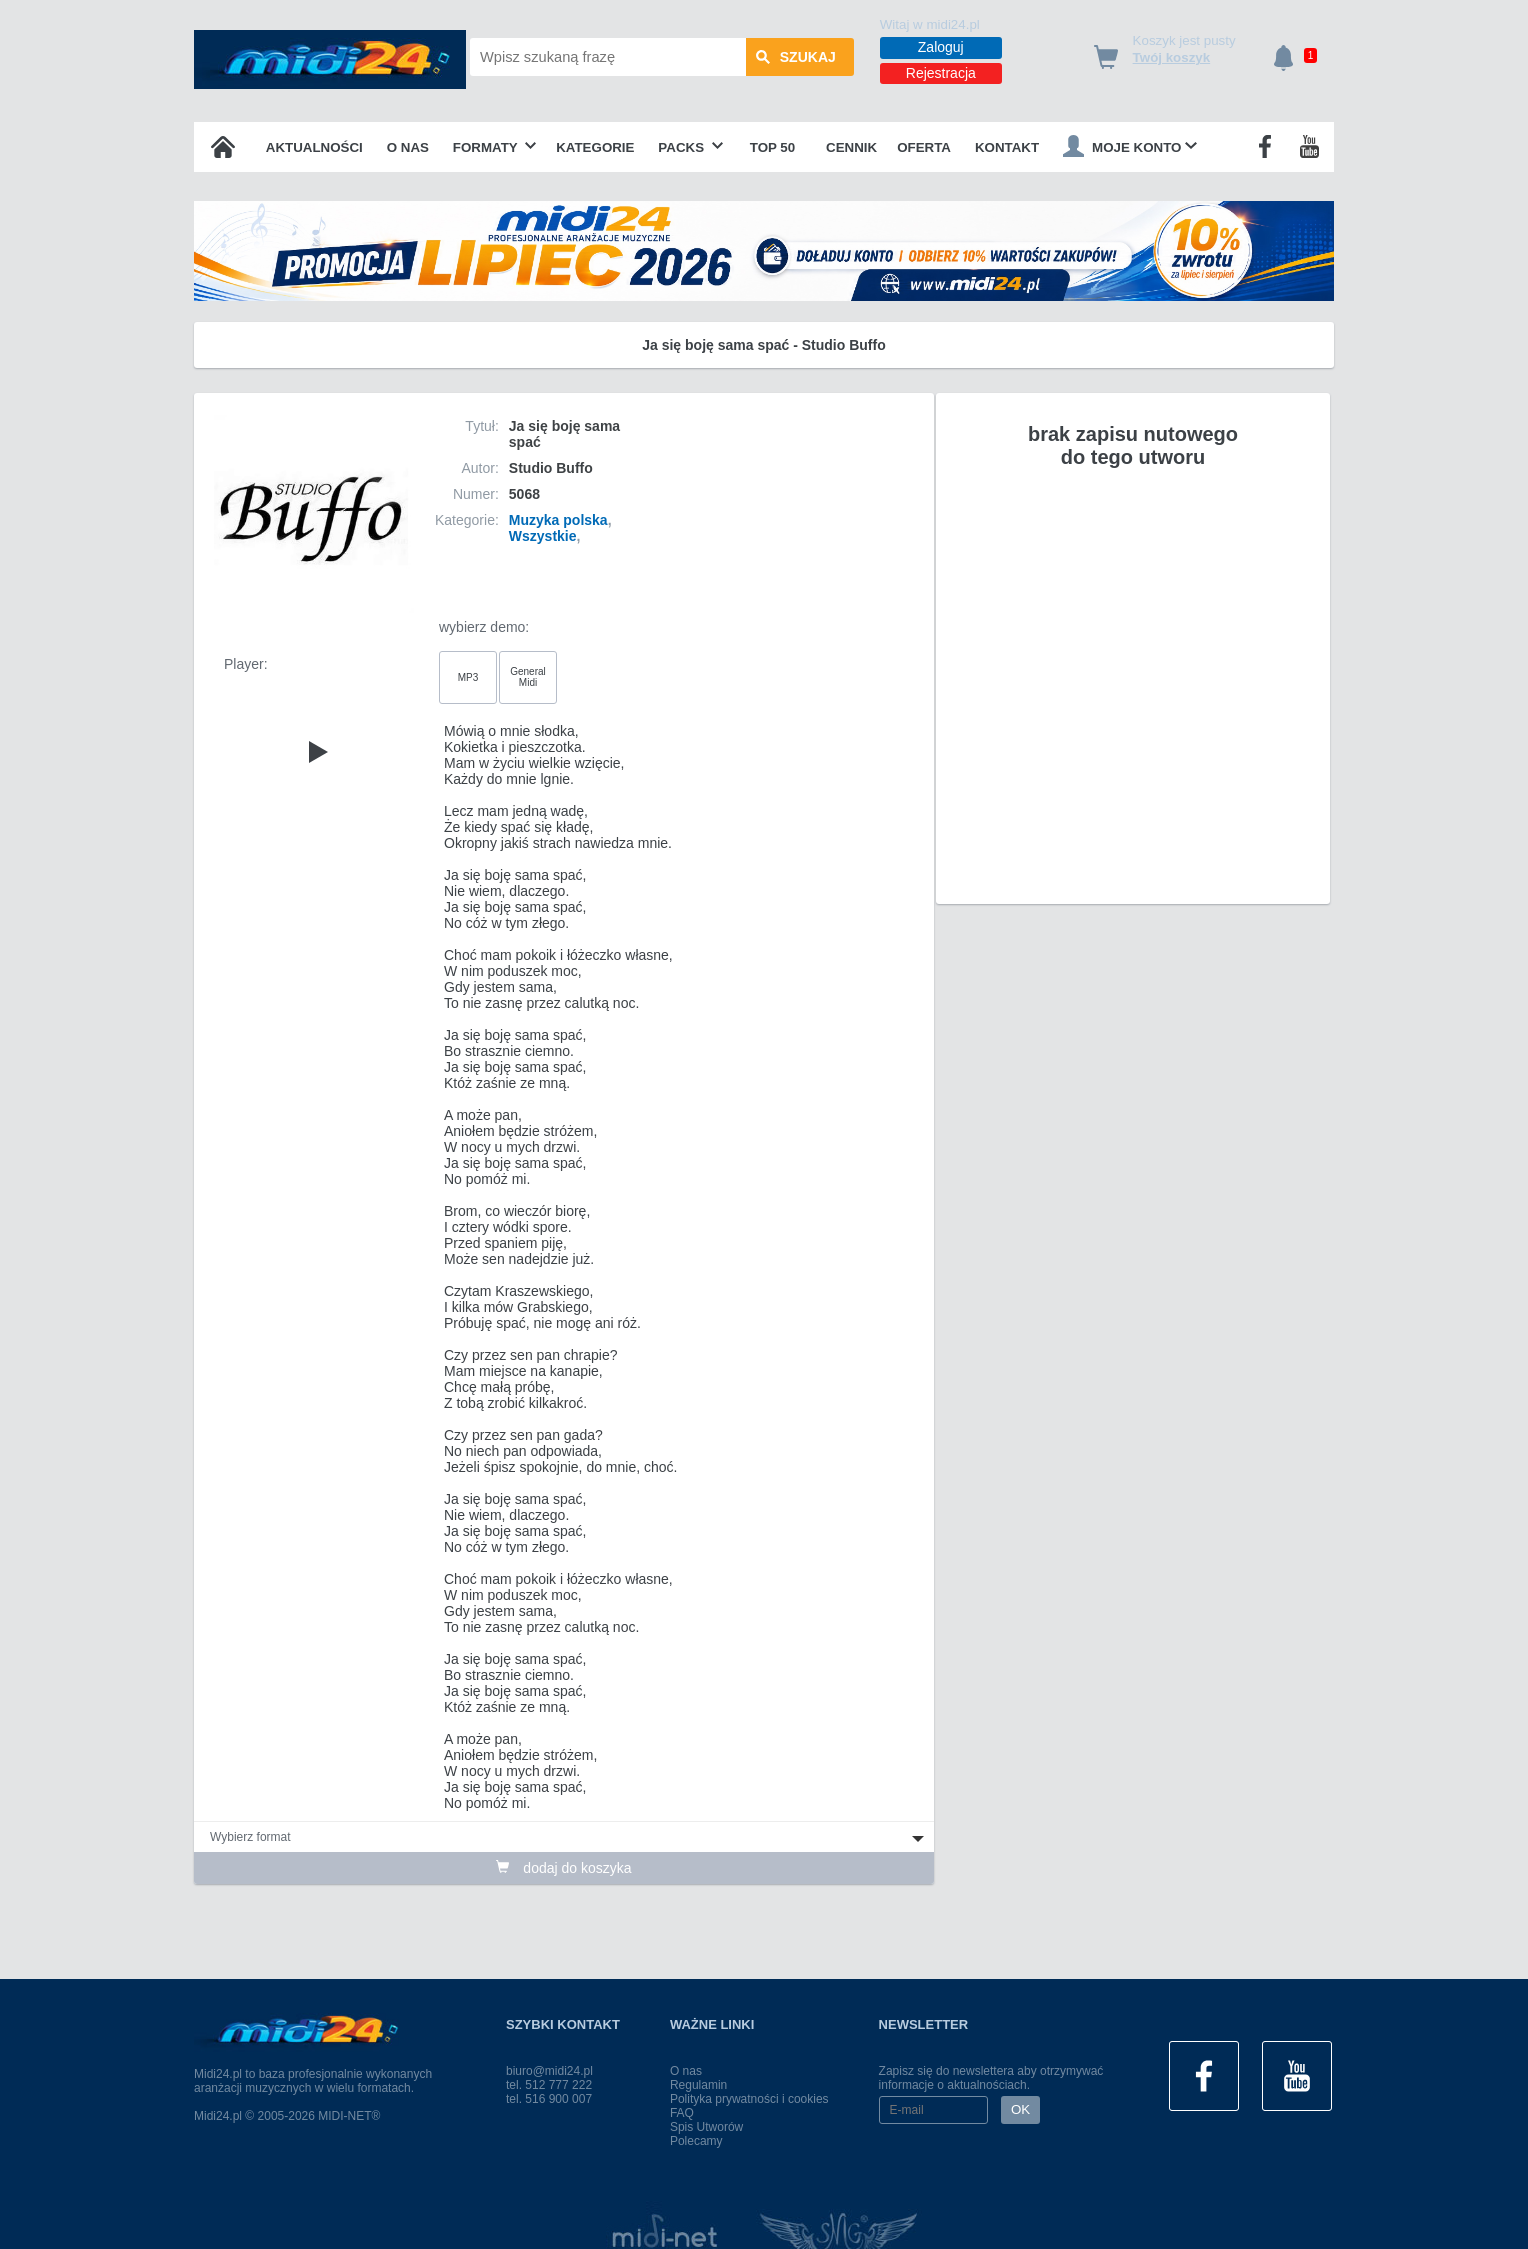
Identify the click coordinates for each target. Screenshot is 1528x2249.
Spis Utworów (706, 2127)
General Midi (528, 677)
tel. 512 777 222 (549, 2085)
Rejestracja (941, 73)
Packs (690, 147)
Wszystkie (543, 536)
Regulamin (698, 2085)
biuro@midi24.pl (549, 2071)
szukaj (796, 57)
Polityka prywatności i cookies (749, 2099)
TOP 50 (772, 147)
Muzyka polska (558, 520)
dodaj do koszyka (563, 1868)
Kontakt (1007, 147)
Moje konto (1130, 146)
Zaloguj (941, 47)
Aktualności (314, 147)
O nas (408, 147)
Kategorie (595, 147)
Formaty (495, 147)
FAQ (682, 2113)
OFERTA (924, 147)
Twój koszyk (1172, 57)
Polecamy (696, 2141)
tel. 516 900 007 (549, 2099)
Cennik (851, 147)
